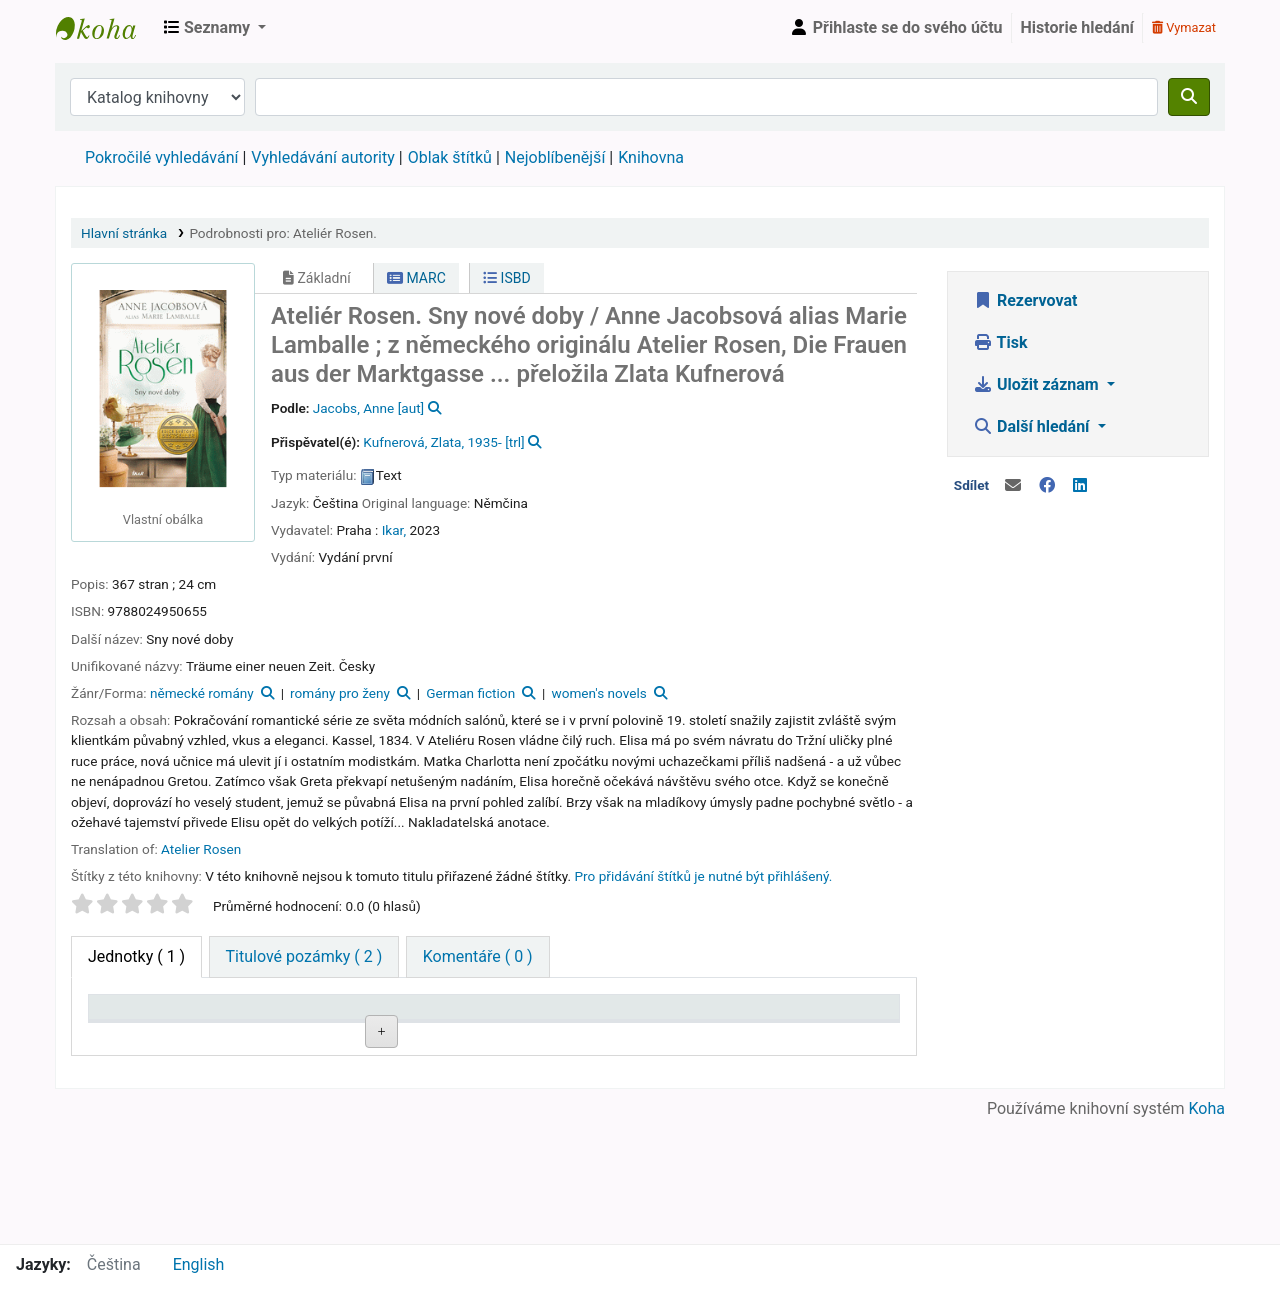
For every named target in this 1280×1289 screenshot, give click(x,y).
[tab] (304, 957)
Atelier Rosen (201, 849)
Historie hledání (1077, 27)
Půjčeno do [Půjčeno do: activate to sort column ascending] (735, 1026)
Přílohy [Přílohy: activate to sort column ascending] (428, 1036)
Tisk (1000, 342)
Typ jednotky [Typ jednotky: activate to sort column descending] (129, 1026)
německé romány (202, 693)
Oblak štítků (450, 157)
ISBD (507, 278)
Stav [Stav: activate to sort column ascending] (622, 1036)
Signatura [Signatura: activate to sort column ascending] (335, 1036)
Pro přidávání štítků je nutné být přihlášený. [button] (704, 876)
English (199, 1264)
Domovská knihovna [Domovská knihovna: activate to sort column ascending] (236, 1026)
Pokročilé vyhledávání (161, 157)
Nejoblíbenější (555, 157)
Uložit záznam (1038, 384)
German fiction (470, 693)
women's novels (598, 693)
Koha (1207, 1231)
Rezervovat (1025, 300)
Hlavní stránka (124, 233)
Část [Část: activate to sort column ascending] (521, 1036)
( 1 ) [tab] (136, 956)
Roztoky (227, 1082)
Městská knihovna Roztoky (106, 28)
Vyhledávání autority (322, 157)
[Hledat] (1189, 97)
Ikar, (394, 530)
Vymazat (1184, 27)
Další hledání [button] (1033, 426)
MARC (416, 278)
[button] (215, 28)
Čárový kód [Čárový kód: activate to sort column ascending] (833, 1026)
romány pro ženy (340, 693)
